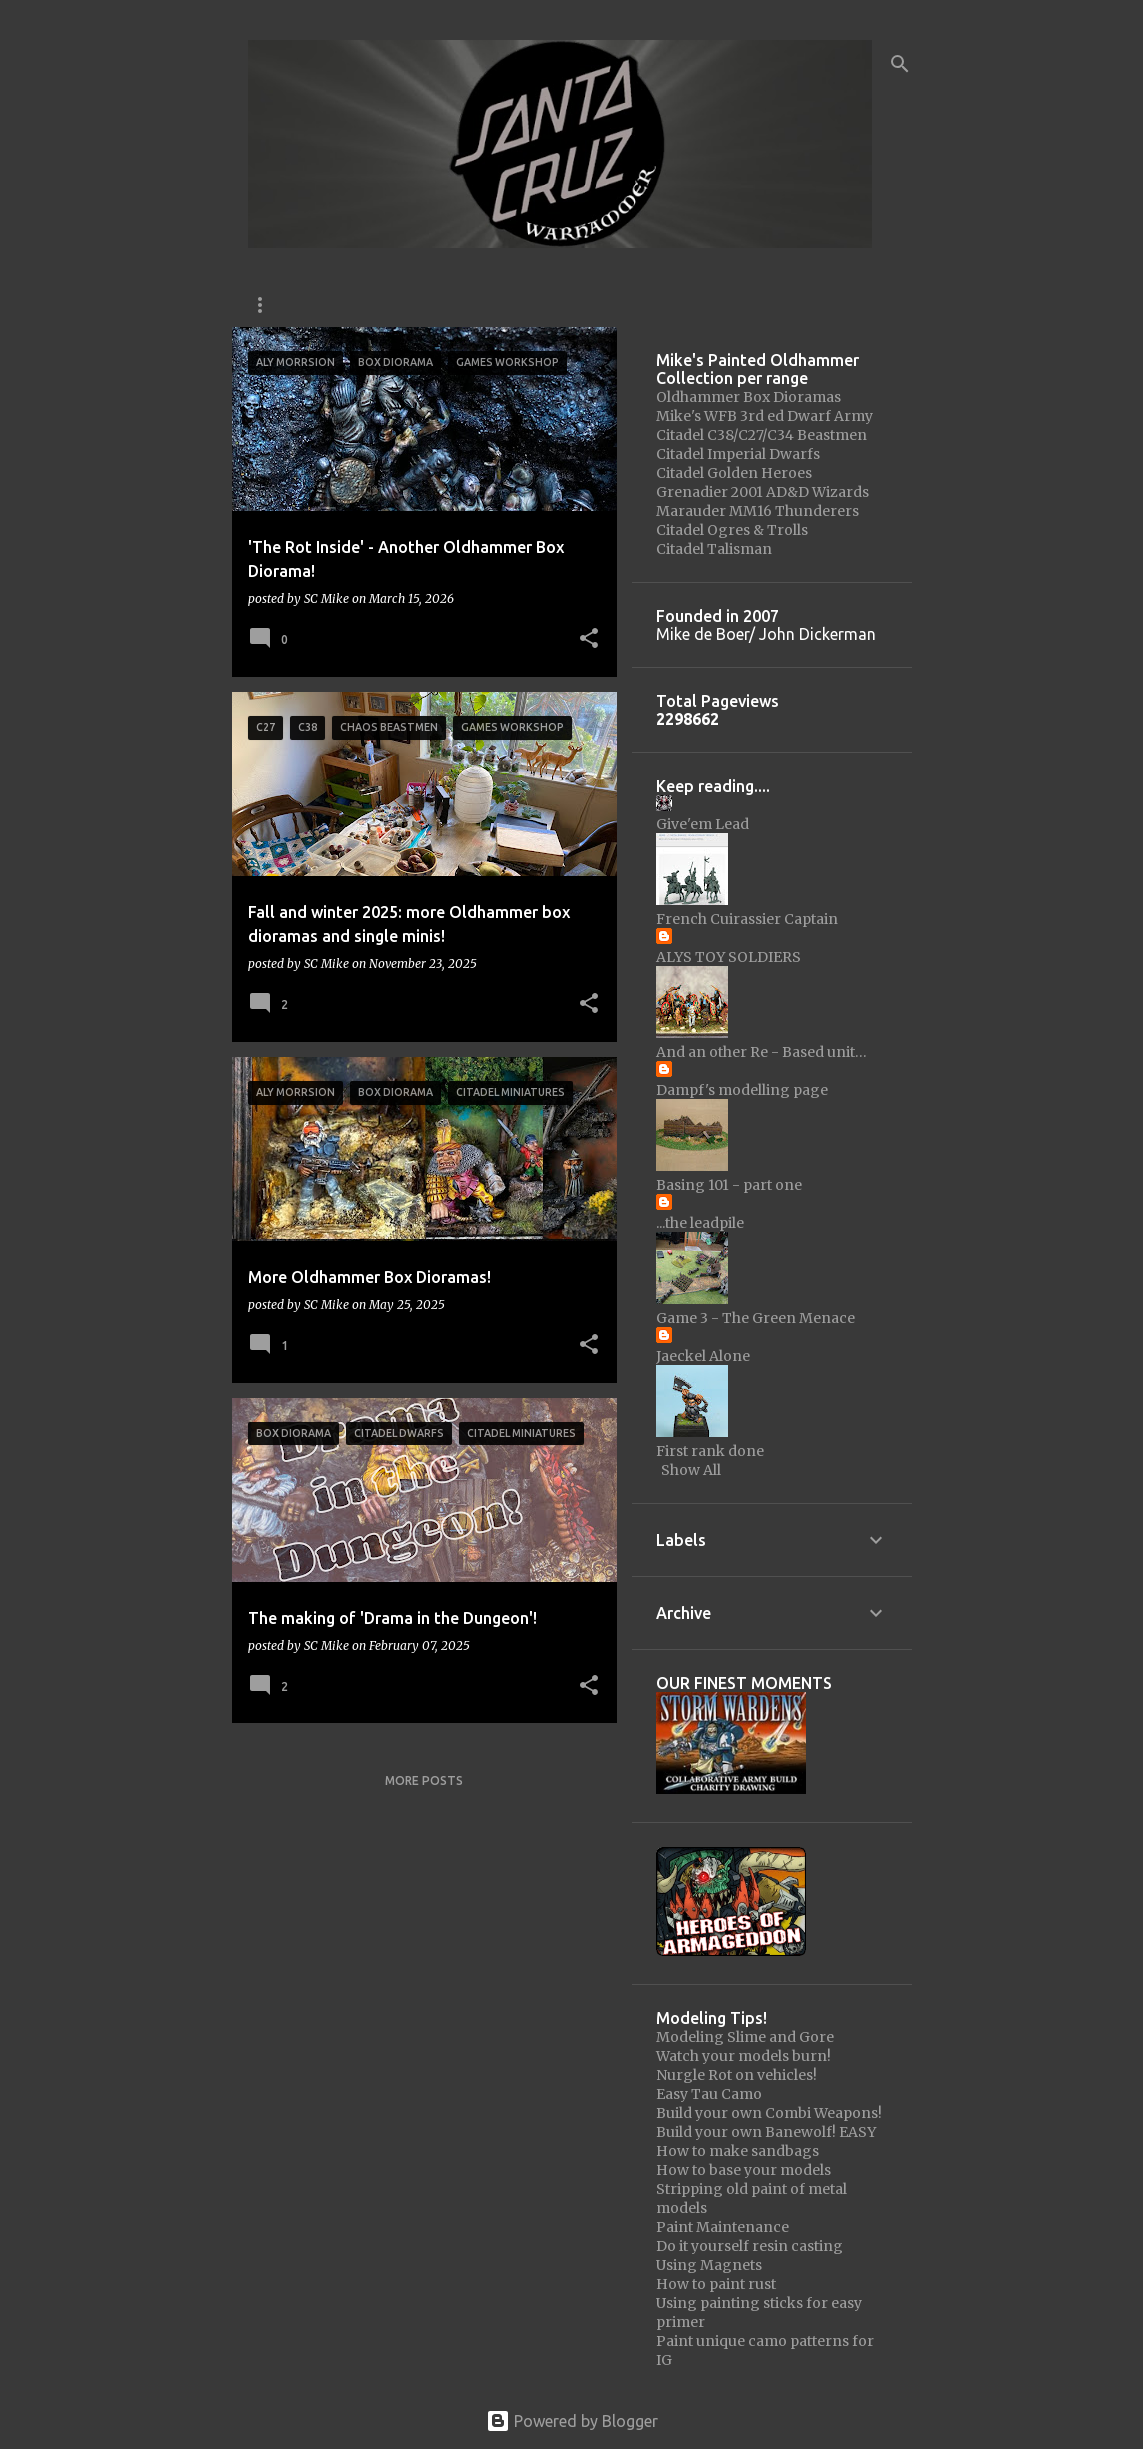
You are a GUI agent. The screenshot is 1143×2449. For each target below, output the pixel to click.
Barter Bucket (808, 304)
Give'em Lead (702, 824)
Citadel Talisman (714, 549)
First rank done (710, 1451)
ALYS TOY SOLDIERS (728, 957)
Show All (691, 1470)
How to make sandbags (737, 2151)
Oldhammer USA (421, 304)
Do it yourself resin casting (749, 2246)
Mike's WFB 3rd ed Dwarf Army (764, 416)
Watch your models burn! (743, 2056)
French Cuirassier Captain (747, 919)
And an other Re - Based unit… (761, 1052)
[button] (589, 639)
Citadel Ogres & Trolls (732, 530)
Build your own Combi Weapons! (769, 2113)
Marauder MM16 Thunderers (757, 511)
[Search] (900, 64)
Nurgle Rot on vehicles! (736, 2075)
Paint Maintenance (722, 2227)
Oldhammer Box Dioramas (748, 397)
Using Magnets (709, 2265)
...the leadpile (700, 1223)
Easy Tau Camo (709, 2094)
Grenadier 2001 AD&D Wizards (762, 492)
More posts (424, 1780)
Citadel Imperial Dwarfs (738, 454)
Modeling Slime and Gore (745, 2037)
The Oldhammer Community (616, 304)
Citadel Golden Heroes (734, 473)
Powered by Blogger (572, 2421)
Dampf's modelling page (742, 1090)
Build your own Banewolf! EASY (766, 2132)
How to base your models (743, 2170)
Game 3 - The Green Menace (755, 1318)
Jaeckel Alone (703, 1356)
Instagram (285, 304)
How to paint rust (716, 2284)
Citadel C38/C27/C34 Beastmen (761, 435)
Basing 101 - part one (729, 1185)
